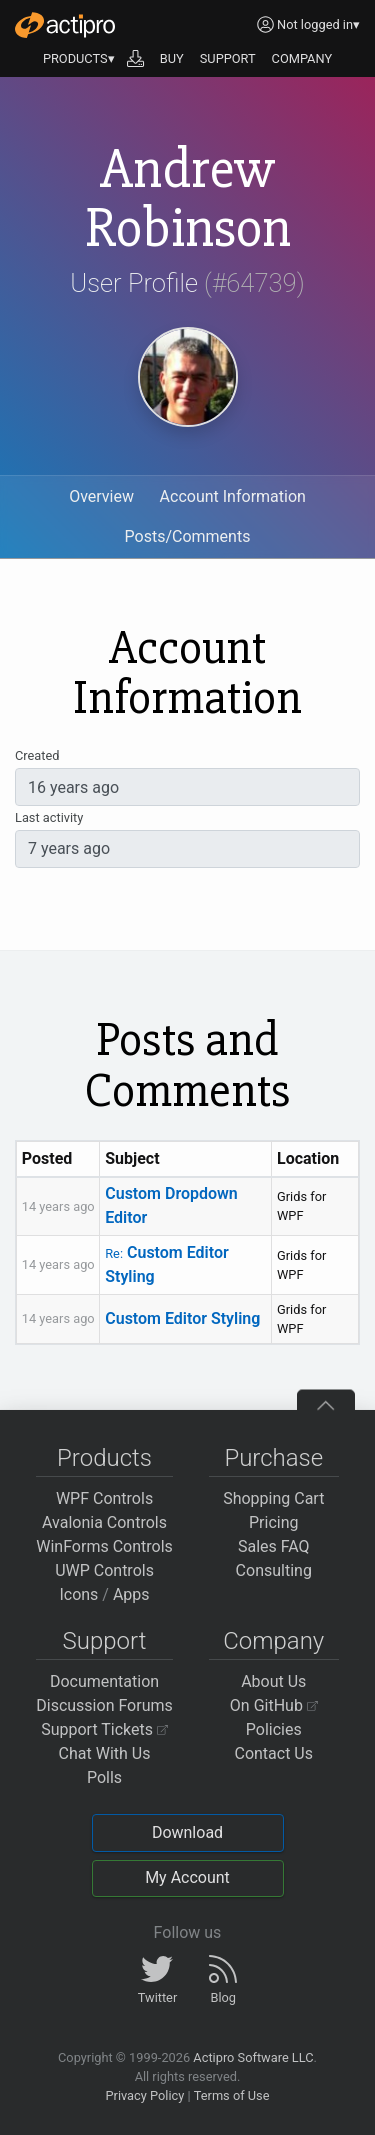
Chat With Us (105, 1753)
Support (105, 1641)
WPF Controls (104, 1498)
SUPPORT (228, 58)
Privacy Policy (144, 2095)
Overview (101, 496)
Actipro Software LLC (253, 2057)
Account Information (233, 496)
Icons (78, 1594)
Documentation (104, 1681)
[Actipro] (65, 25)
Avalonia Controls (104, 1522)
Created (37, 755)
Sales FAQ (274, 1546)
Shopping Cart (273, 1498)
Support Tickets (104, 1729)
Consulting (274, 1570)
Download (187, 1832)
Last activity (49, 817)
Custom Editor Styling (182, 1318)
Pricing (274, 1522)
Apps (131, 1594)
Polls (104, 1777)
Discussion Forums (104, 1705)
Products (104, 1458)
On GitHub (274, 1705)
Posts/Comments (188, 536)
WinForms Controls (104, 1546)
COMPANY (302, 58)
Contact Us (273, 1753)
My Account (187, 1877)
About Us (273, 1681)
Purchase (273, 1458)
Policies (274, 1729)
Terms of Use (232, 2095)
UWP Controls (104, 1570)
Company (273, 1641)
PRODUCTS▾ (79, 58)
